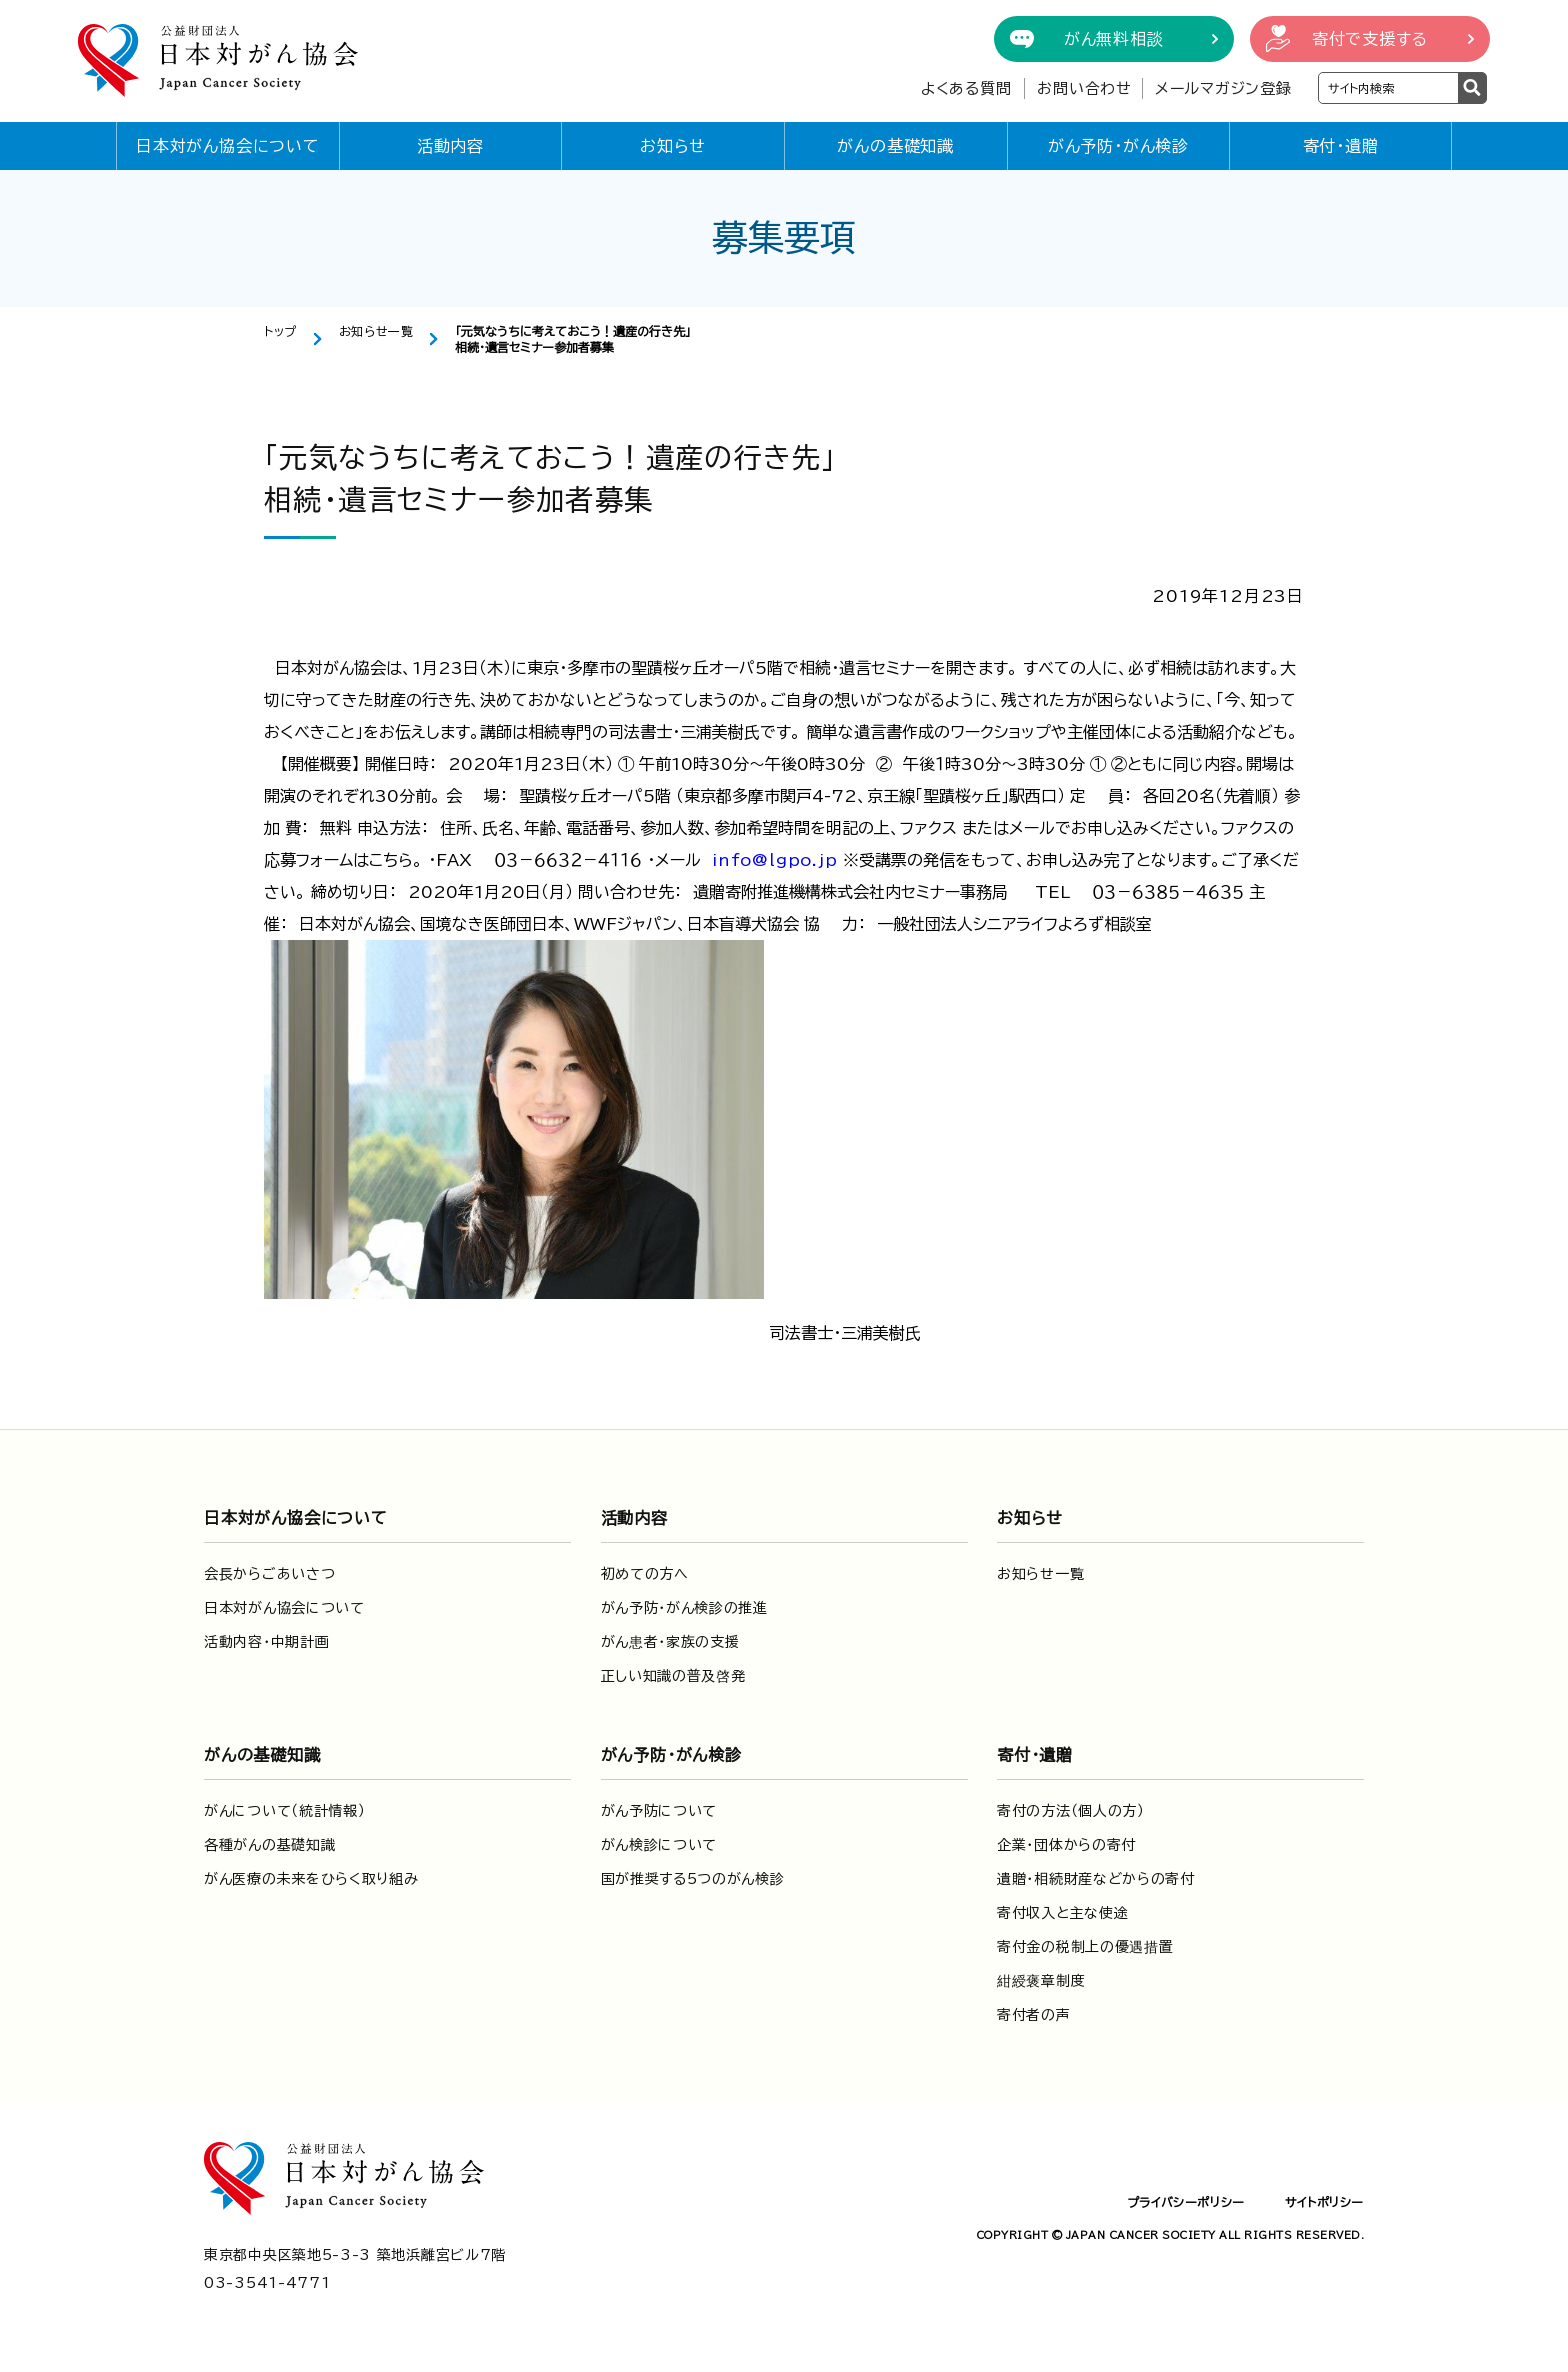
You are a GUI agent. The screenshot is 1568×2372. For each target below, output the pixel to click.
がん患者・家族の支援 (670, 1642)
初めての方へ (645, 1574)
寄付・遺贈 (1341, 146)
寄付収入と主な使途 (1062, 1913)
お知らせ (673, 146)
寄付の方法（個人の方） (1071, 1811)
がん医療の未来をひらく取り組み (311, 1879)
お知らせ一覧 (376, 331)
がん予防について (659, 1811)
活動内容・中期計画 (266, 1642)
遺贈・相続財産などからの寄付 (1096, 1879)
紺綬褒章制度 (1041, 1981)
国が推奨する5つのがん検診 (693, 1879)
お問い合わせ (1084, 88)
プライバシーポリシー (1186, 2202)
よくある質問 (966, 88)
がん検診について (659, 1845)
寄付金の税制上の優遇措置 (1085, 1947)
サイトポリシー (1324, 2202)
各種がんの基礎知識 (269, 1845)
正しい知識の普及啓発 (673, 1676)
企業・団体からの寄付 (1066, 1845)
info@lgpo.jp (775, 860)
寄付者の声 (1034, 2015)
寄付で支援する (1370, 39)
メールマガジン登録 (1223, 88)
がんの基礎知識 (895, 146)
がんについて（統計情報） (284, 1811)
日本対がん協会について (228, 146)
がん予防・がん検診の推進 (684, 1608)
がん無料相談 (1114, 39)
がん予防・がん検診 (1118, 146)
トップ (280, 331)
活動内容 (450, 146)
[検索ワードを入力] (1388, 88)
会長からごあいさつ (269, 1574)
